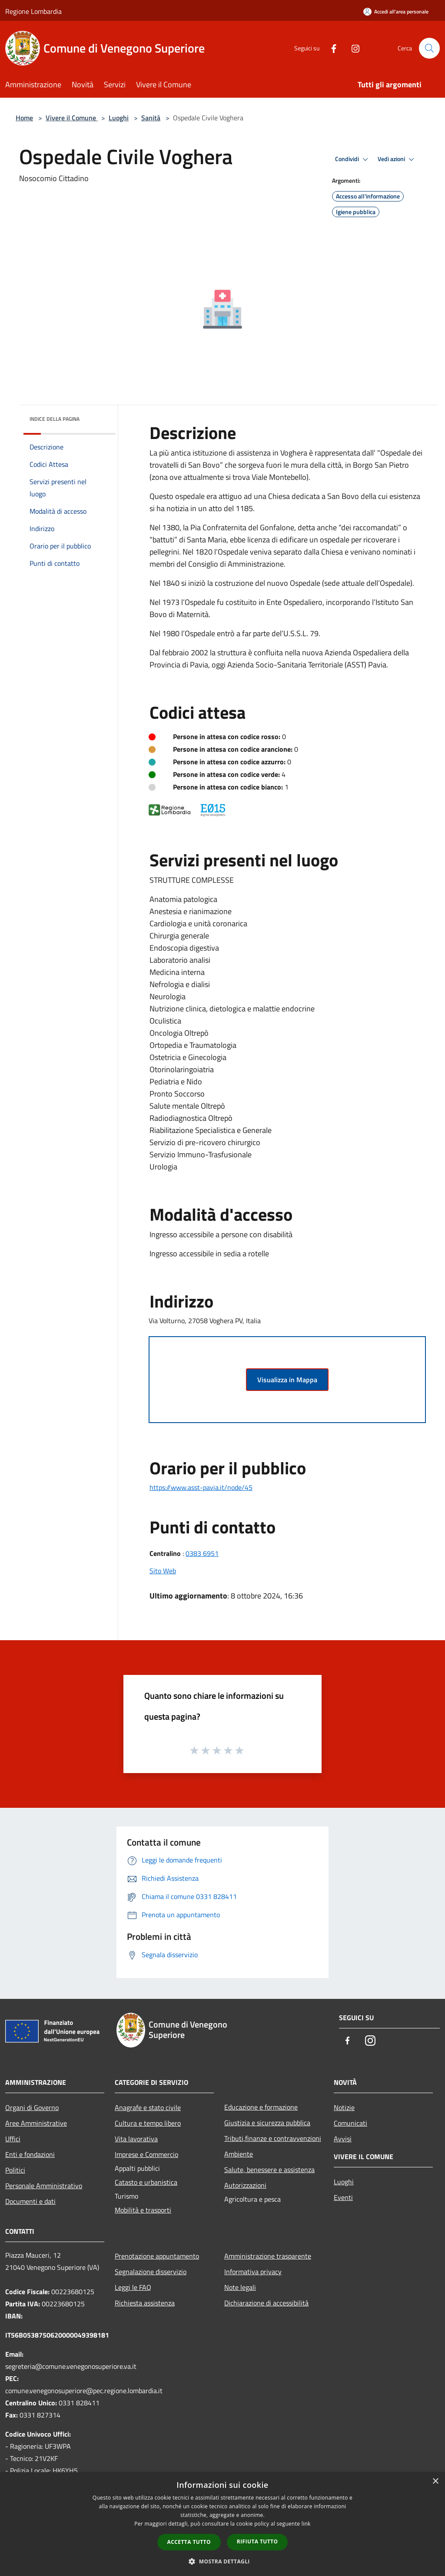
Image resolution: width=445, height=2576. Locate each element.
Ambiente (238, 2154)
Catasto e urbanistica (146, 2182)
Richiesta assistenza (145, 2303)
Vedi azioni (397, 159)
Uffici (12, 2138)
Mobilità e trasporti (143, 2210)
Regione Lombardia (33, 11)
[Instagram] (352, 48)
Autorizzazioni (245, 2185)
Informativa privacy (253, 2271)
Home (24, 117)
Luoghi (119, 117)
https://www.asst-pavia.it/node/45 (200, 1487)
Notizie (344, 2107)
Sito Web (162, 1570)
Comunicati (350, 2123)
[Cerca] (429, 48)
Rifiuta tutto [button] (257, 2541)
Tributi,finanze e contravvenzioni (272, 2138)
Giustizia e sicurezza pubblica (267, 2122)
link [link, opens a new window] (306, 2523)
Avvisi (343, 2138)
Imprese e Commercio (146, 2154)
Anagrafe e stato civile (148, 2107)
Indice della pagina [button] (55, 419)
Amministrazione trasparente (267, 2256)
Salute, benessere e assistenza (269, 2169)
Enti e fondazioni (30, 2154)
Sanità (150, 117)
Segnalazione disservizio (150, 2271)
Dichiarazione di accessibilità (266, 2303)
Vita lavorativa (136, 2138)
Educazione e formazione (261, 2107)
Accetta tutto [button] (189, 2542)
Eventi (343, 2197)
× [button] (435, 2481)
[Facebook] (330, 48)
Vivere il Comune (72, 117)
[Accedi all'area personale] (396, 11)
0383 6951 (202, 1553)
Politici (15, 2170)
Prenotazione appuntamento (157, 2256)
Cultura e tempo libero (148, 2123)
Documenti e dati (30, 2201)
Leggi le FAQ (133, 2287)
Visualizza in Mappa (287, 1379)
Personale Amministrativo (43, 2185)
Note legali (240, 2287)
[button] (222, 2561)
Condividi (353, 159)
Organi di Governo (32, 2107)
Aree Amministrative (36, 2123)
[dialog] (222, 2524)
